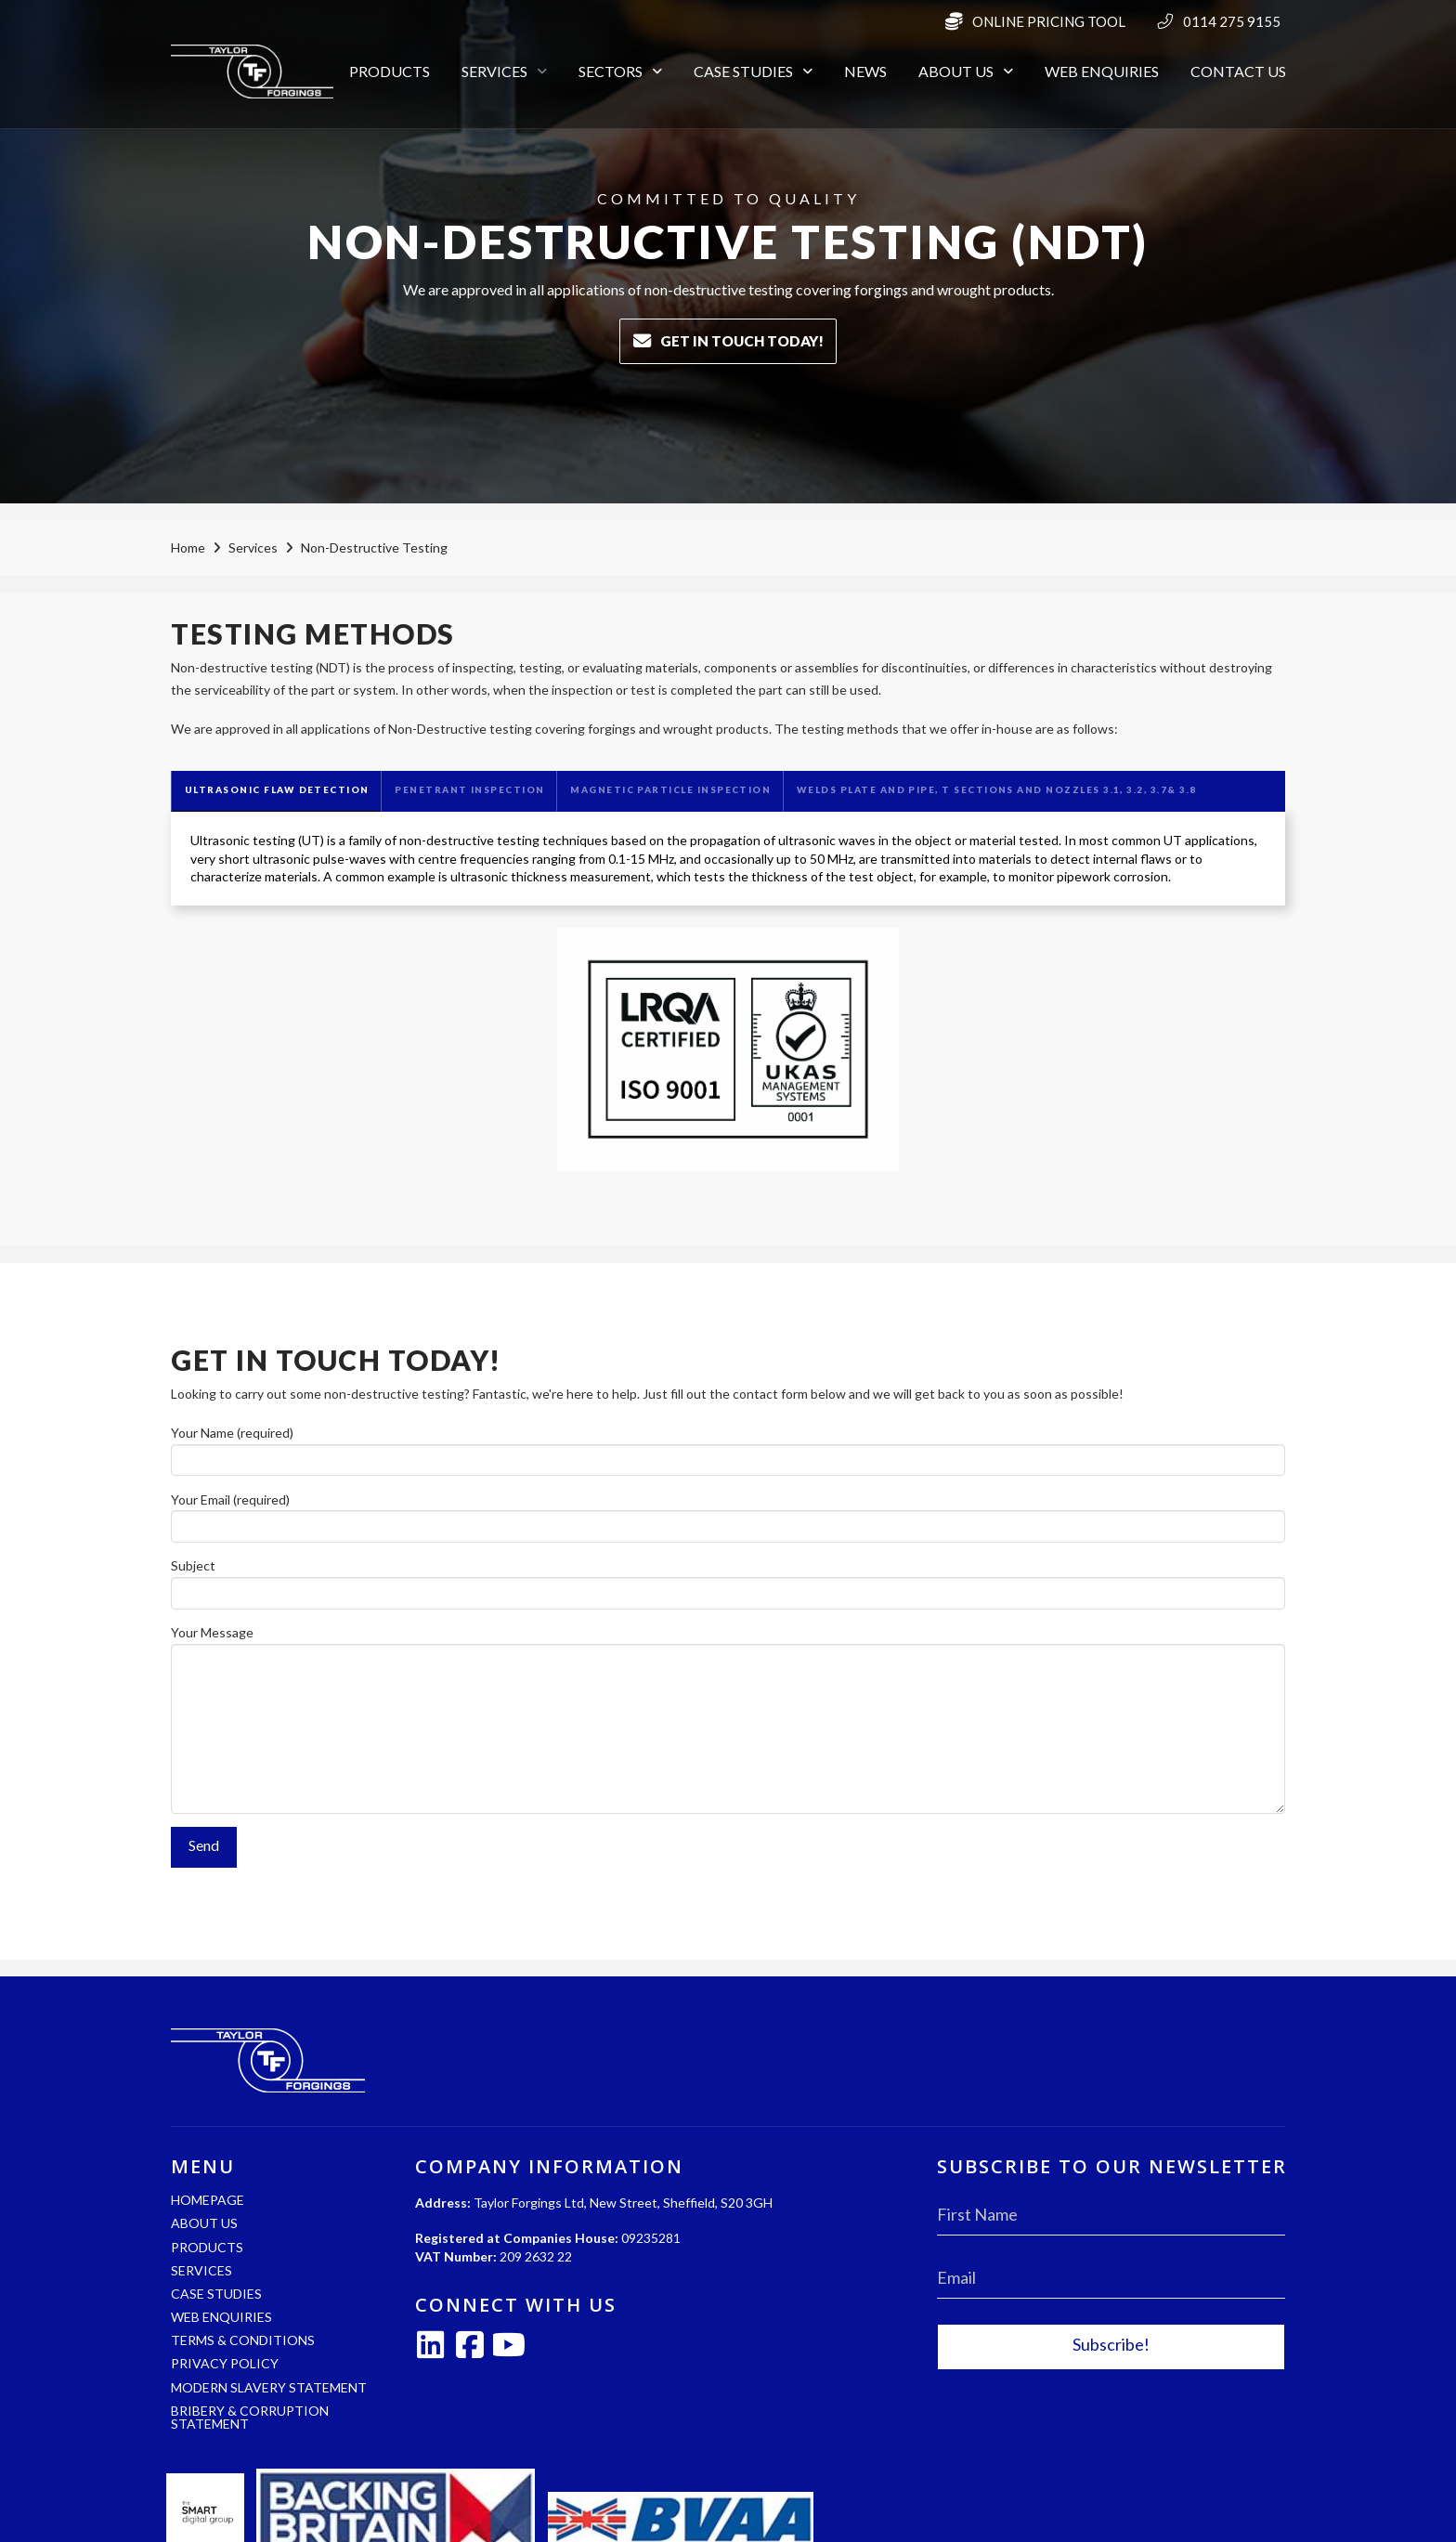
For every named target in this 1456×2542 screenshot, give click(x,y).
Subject (728, 1580)
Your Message (728, 1643)
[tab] (276, 791)
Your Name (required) (728, 1447)
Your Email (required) (728, 1514)
